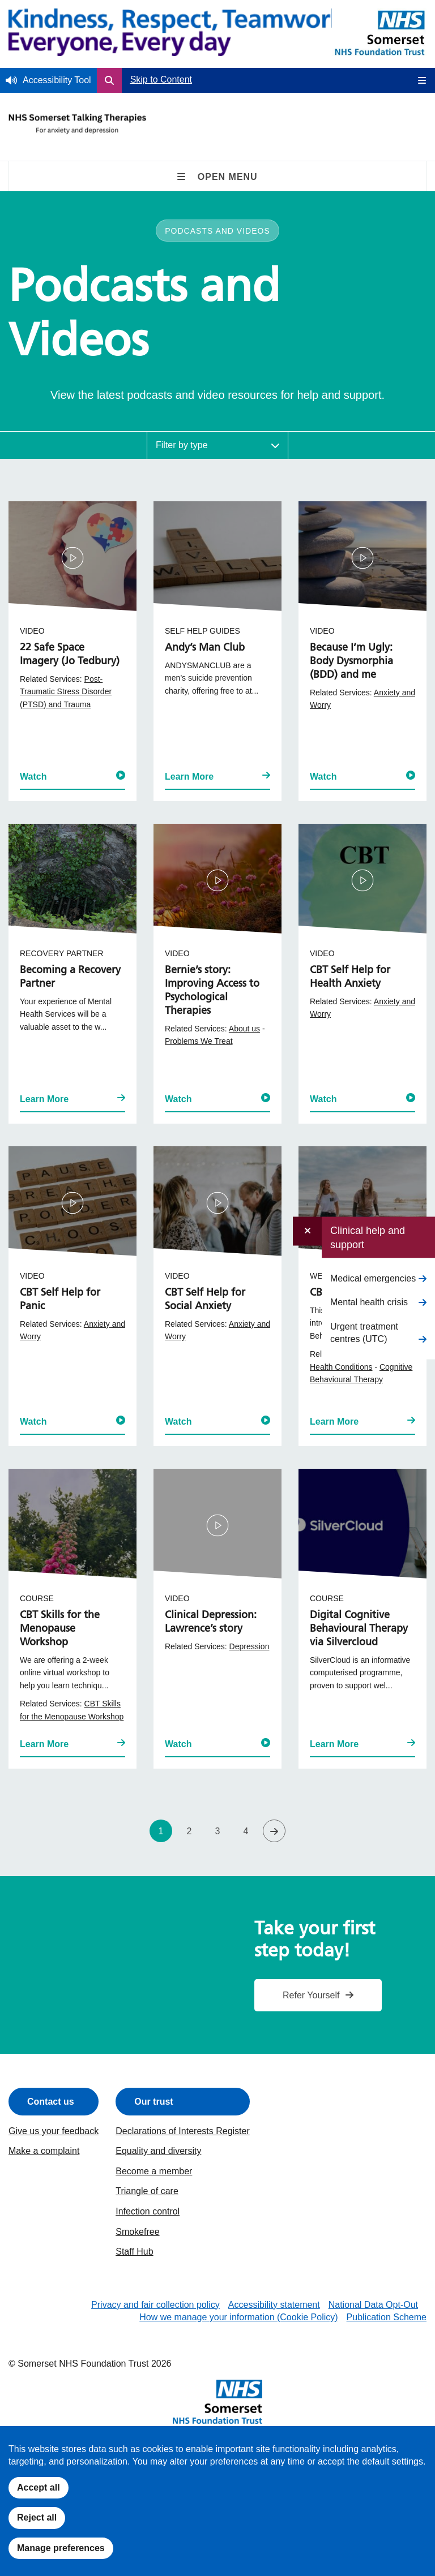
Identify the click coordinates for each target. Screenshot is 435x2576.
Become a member (154, 2171)
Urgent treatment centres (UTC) (364, 1332)
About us (244, 1028)
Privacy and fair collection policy (155, 2305)
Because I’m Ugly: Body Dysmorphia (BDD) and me (351, 661)
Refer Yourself (311, 1995)
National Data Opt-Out (373, 2305)
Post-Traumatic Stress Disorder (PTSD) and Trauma (66, 691)
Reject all (37, 2517)
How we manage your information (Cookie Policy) (238, 2317)
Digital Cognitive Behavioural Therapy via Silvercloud (359, 1629)
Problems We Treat (199, 1041)
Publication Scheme (387, 2317)
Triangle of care (147, 2191)
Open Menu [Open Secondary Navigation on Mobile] (217, 177)
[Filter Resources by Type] (217, 445)
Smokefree (137, 2232)
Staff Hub (134, 2251)
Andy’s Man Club (205, 648)
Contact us (50, 2101)
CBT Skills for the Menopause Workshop (60, 1629)
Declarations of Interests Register (183, 2131)
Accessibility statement (274, 2305)
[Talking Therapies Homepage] (77, 128)
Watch (72, 776)
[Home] (176, 34)
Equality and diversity (158, 2151)
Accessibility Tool (57, 80)
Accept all (38, 2487)
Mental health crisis (369, 1302)
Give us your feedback (53, 2131)
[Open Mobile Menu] (418, 80)
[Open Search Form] (109, 80)
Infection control (148, 2211)
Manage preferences (61, 2548)
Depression (249, 1646)
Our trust (153, 2101)
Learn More (217, 776)
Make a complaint (43, 2151)
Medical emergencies (373, 1278)
